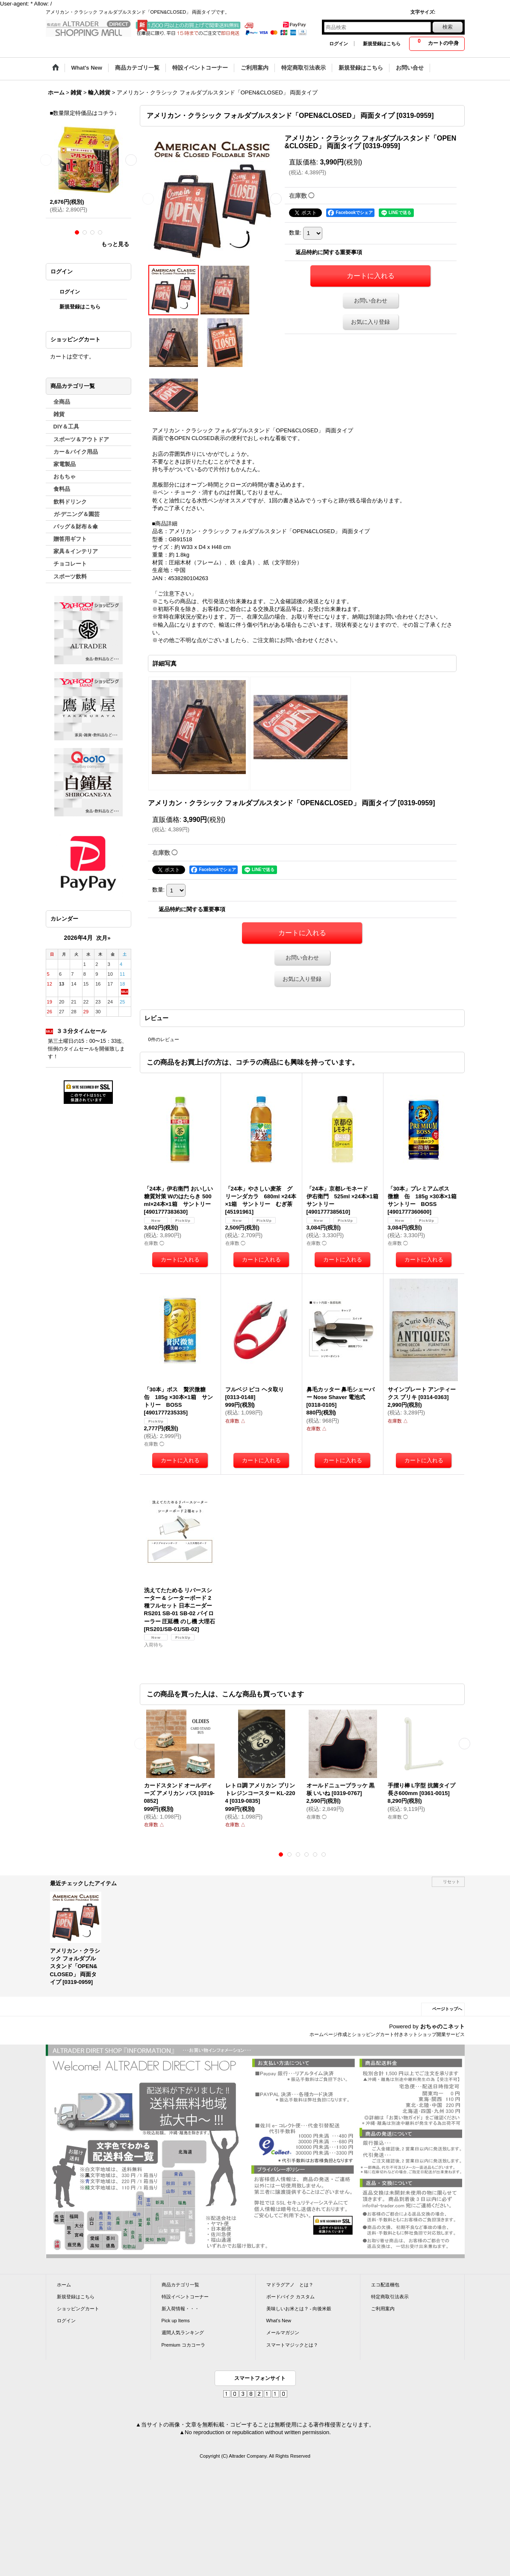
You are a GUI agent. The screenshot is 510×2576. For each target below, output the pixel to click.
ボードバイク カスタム (290, 2296)
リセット (451, 1881)
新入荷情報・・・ (180, 2308)
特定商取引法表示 (390, 2296)
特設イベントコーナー (185, 2296)
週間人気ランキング (183, 2332)
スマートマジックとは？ (292, 2344)
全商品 (61, 402)
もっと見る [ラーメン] (115, 244)
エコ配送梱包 (385, 2284)
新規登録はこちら (382, 43)
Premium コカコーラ (183, 2344)
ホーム (64, 2284)
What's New (279, 2320)
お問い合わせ (370, 300)
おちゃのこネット (442, 2026)
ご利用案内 (383, 2308)
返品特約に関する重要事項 (328, 252)
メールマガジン (282, 2332)
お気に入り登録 (370, 322)
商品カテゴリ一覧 (180, 2284)
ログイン (338, 43)
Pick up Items (176, 2320)
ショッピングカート (78, 2308)
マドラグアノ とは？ (289, 2284)
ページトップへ (447, 2009)
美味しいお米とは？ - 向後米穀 (299, 2308)
